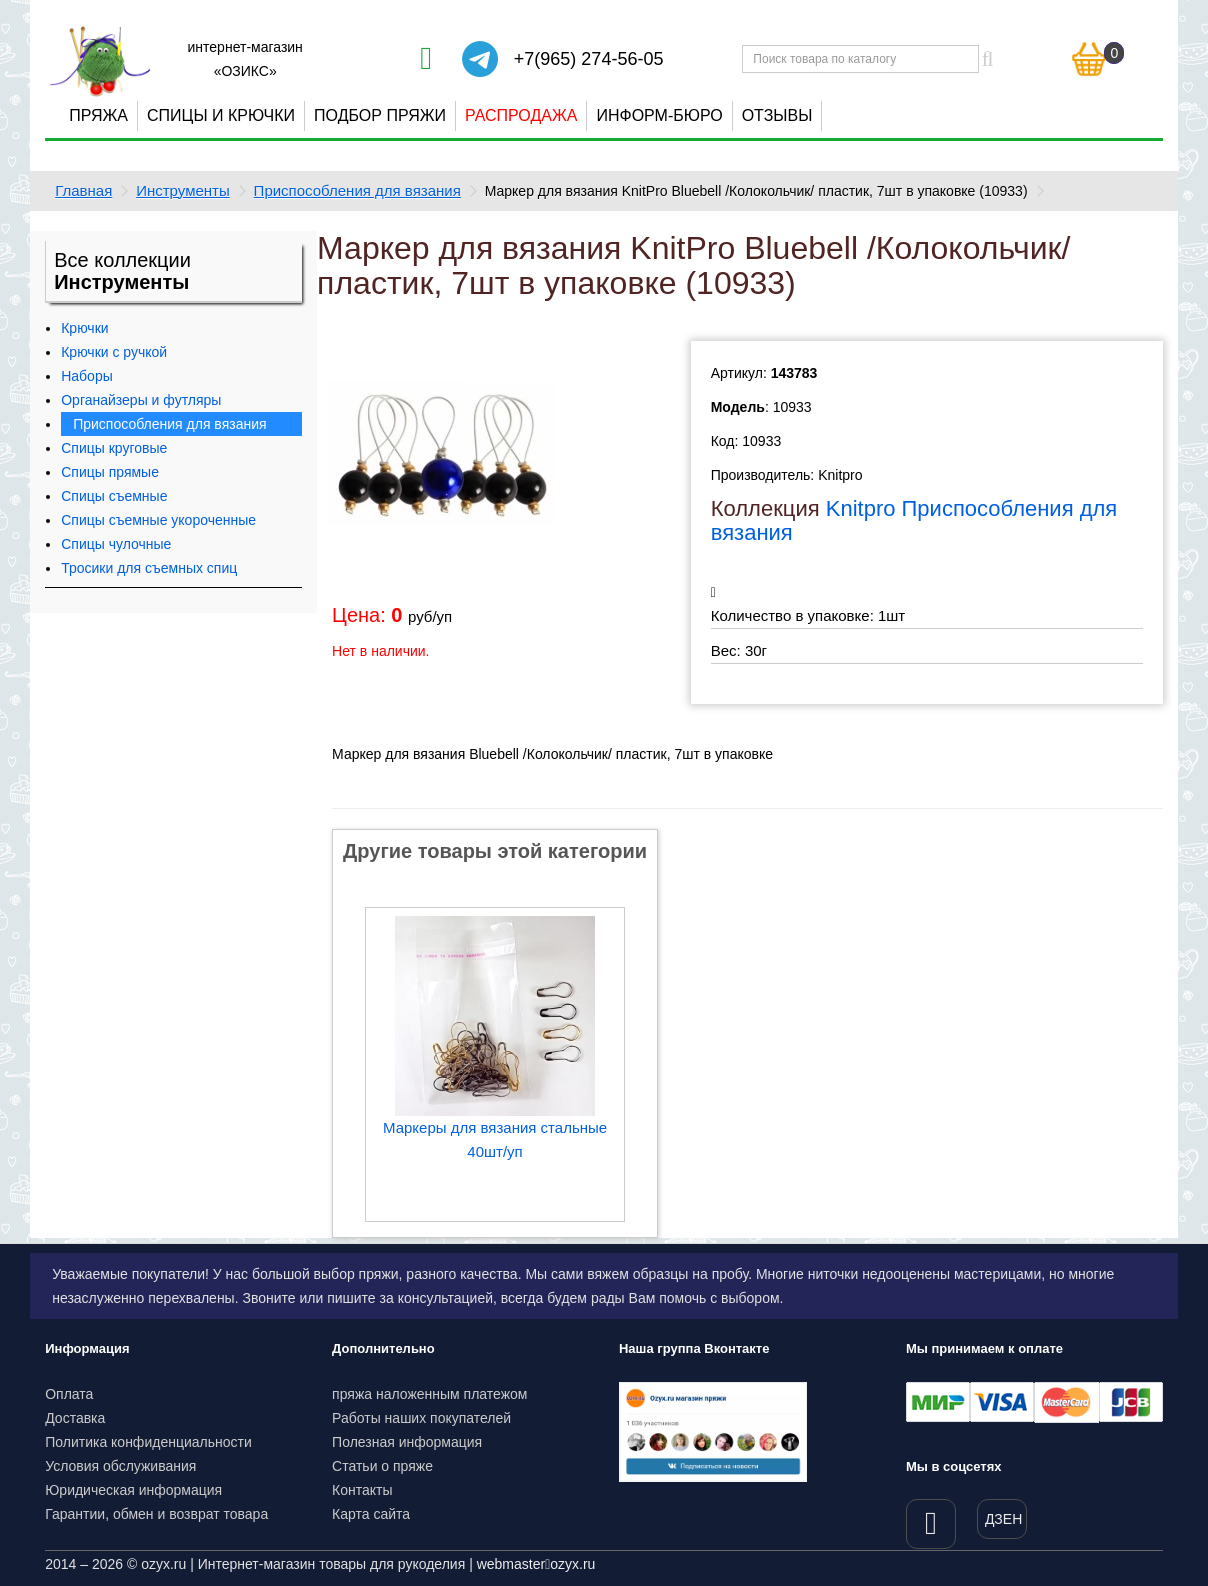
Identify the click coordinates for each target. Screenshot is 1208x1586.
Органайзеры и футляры (141, 400)
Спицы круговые (114, 448)
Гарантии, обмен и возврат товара (156, 1514)
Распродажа (521, 115)
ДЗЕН (1003, 1519)
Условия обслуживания (120, 1466)
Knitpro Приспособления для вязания (914, 520)
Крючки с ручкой (114, 352)
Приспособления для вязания (357, 190)
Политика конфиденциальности (148, 1442)
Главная (83, 190)
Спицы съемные (114, 496)
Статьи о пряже (382, 1466)
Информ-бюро (659, 115)
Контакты (362, 1490)
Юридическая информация (133, 1490)
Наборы (87, 376)
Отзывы (777, 115)
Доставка (75, 1418)
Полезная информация (407, 1442)
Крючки (84, 328)
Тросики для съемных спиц (149, 568)
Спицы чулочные (116, 544)
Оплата (69, 1394)
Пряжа (98, 115)
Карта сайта (371, 1514)
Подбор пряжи (380, 115)
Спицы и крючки (221, 115)
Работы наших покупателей (421, 1418)
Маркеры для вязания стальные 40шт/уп (495, 1139)
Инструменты (183, 190)
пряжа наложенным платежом (429, 1394)
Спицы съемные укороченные (158, 520)
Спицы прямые (110, 472)
